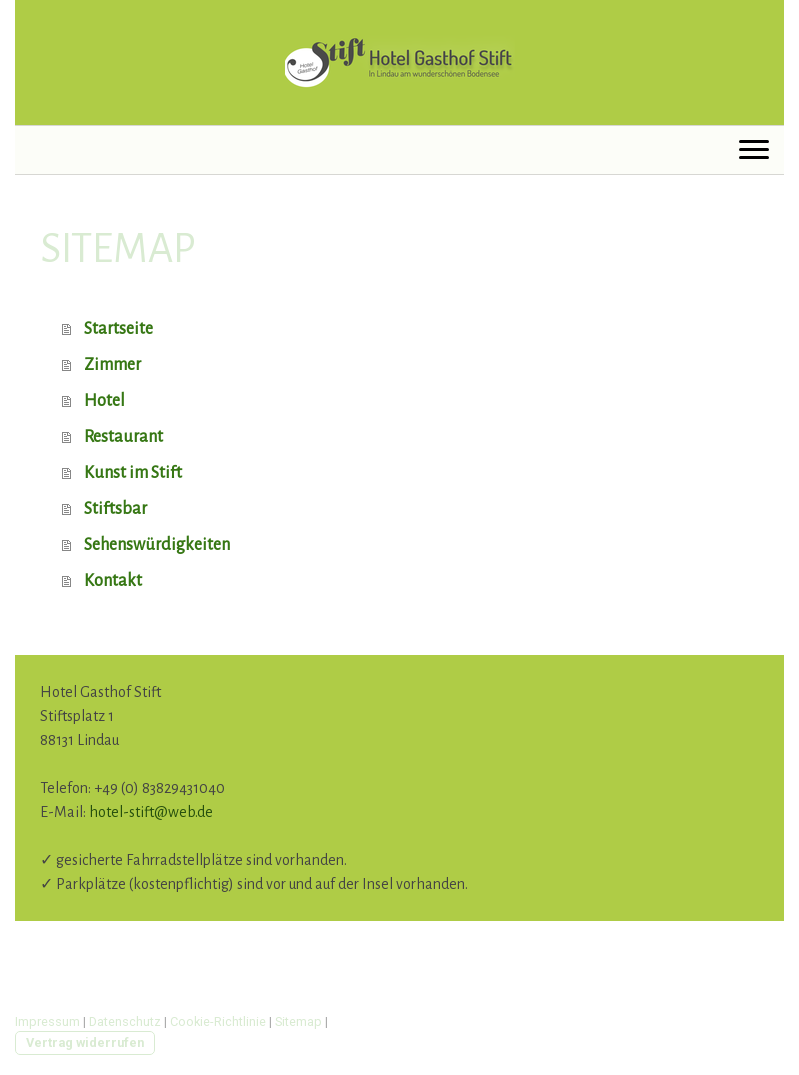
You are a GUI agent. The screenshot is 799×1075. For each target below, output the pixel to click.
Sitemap (298, 1021)
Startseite (118, 329)
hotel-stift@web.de (151, 812)
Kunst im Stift (133, 473)
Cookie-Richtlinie (218, 1021)
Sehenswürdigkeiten (157, 545)
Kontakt (113, 581)
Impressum (47, 1021)
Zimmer (112, 365)
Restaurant (123, 437)
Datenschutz (125, 1021)
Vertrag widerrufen (85, 1042)
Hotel (104, 401)
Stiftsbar (115, 509)
